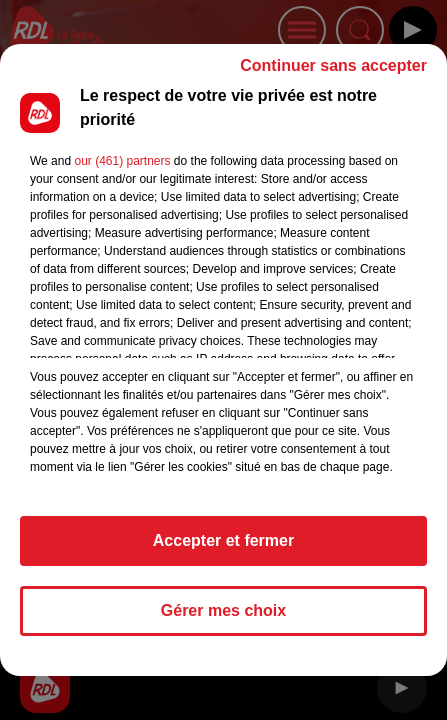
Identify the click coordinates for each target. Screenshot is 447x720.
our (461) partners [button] (122, 170)
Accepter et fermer (223, 549)
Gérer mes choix (223, 619)
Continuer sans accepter (333, 74)
